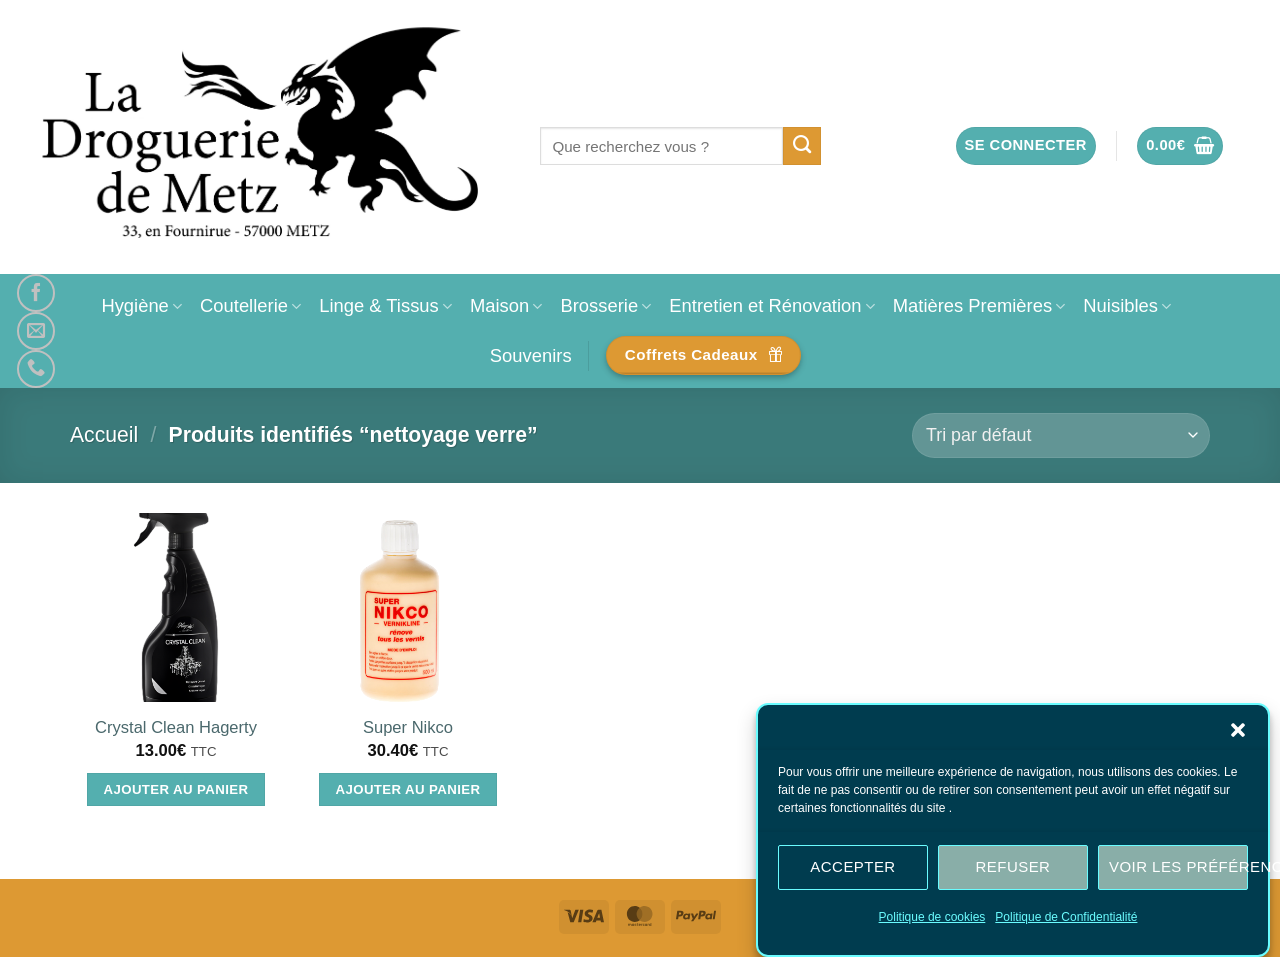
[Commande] (1061, 435)
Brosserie (605, 305)
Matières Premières (979, 305)
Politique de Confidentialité (1066, 917)
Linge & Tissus (385, 305)
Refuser (1013, 866)
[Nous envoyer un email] (36, 331)
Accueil (104, 434)
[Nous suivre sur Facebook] (36, 293)
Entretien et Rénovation (771, 305)
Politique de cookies (932, 917)
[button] (1238, 730)
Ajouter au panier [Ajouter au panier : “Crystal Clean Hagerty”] (176, 789)
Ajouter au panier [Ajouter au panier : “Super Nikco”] (408, 789)
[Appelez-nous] (36, 369)
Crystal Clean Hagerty (176, 727)
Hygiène (141, 305)
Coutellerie (250, 305)
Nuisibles (1127, 305)
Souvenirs (531, 355)
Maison (506, 305)
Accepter (852, 866)
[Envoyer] (802, 146)
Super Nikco (408, 727)
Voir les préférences (1178, 866)
